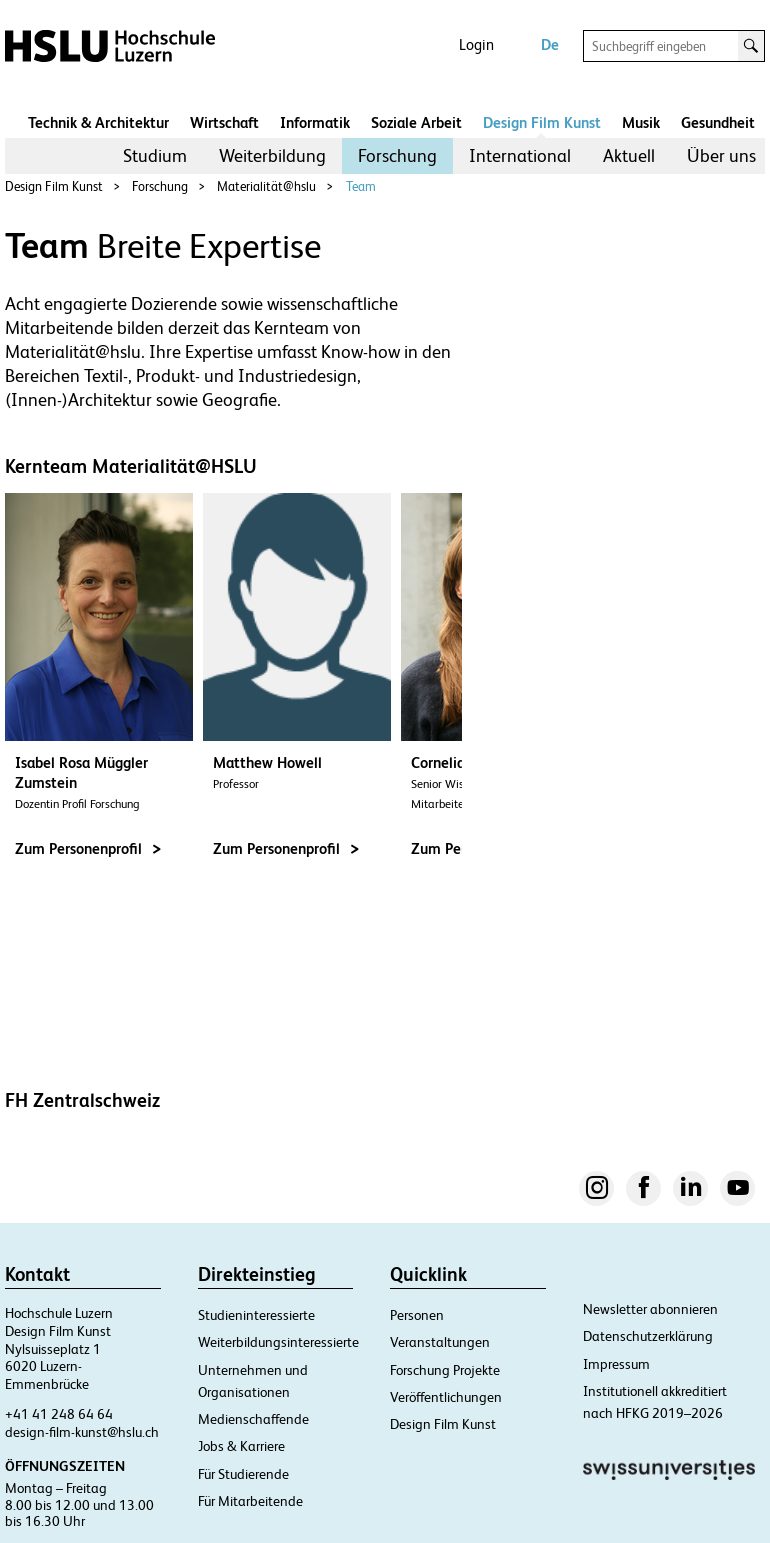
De (550, 44)
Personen (417, 1315)
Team (361, 186)
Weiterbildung (272, 155)
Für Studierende (243, 1474)
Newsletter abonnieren (650, 1309)
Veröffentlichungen (446, 1397)
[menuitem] (155, 156)
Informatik (315, 122)
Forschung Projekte (445, 1370)
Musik (641, 122)
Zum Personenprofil (88, 848)
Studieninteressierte (256, 1315)
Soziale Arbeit (416, 122)
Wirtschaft (224, 122)
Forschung (397, 155)
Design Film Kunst (542, 122)
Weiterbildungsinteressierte (278, 1342)
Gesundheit (718, 122)
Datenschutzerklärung (648, 1336)
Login (476, 44)
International (520, 155)
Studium (155, 155)
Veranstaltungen (440, 1342)
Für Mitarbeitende (250, 1501)
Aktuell (629, 155)
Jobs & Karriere (241, 1446)
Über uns (721, 155)
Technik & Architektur (98, 122)
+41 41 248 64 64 (59, 1414)
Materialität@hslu (266, 186)
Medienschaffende (253, 1419)
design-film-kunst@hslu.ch (82, 1432)
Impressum (616, 1364)
